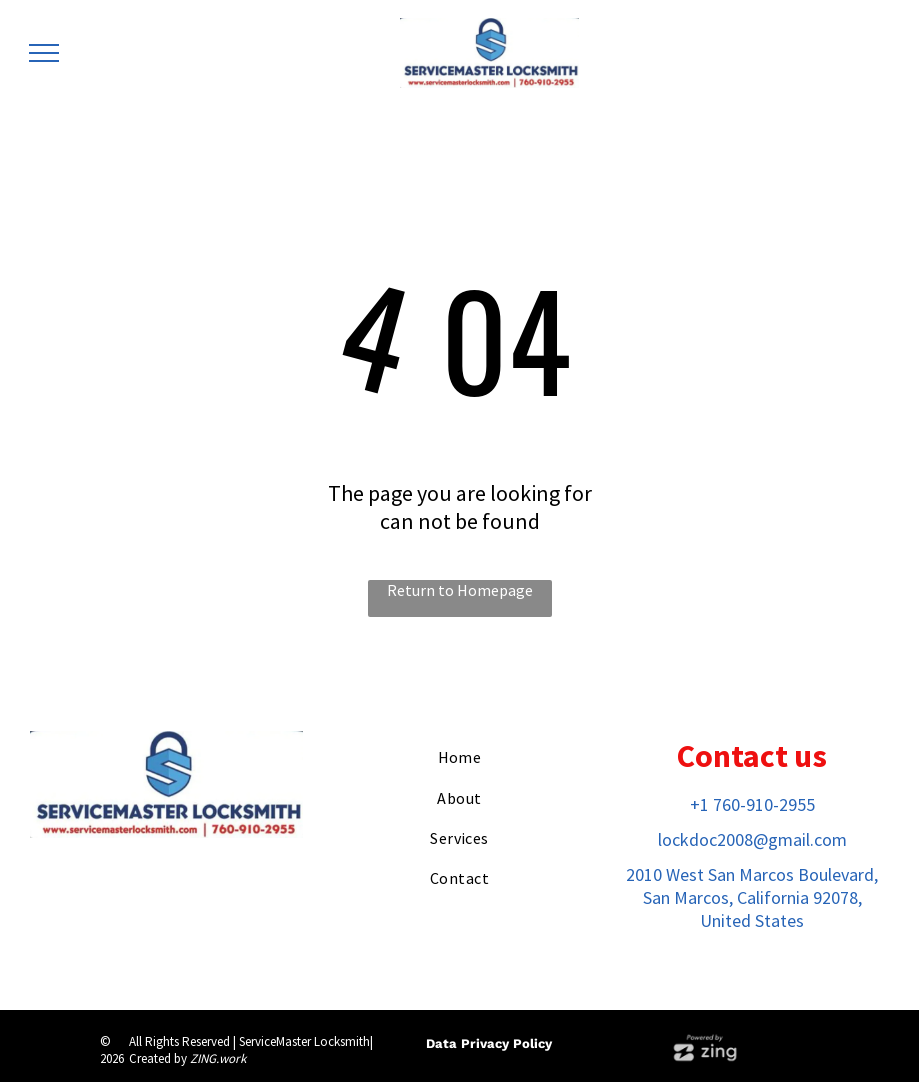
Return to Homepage (460, 590)
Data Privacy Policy (489, 1043)
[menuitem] (459, 757)
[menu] (44, 53)
